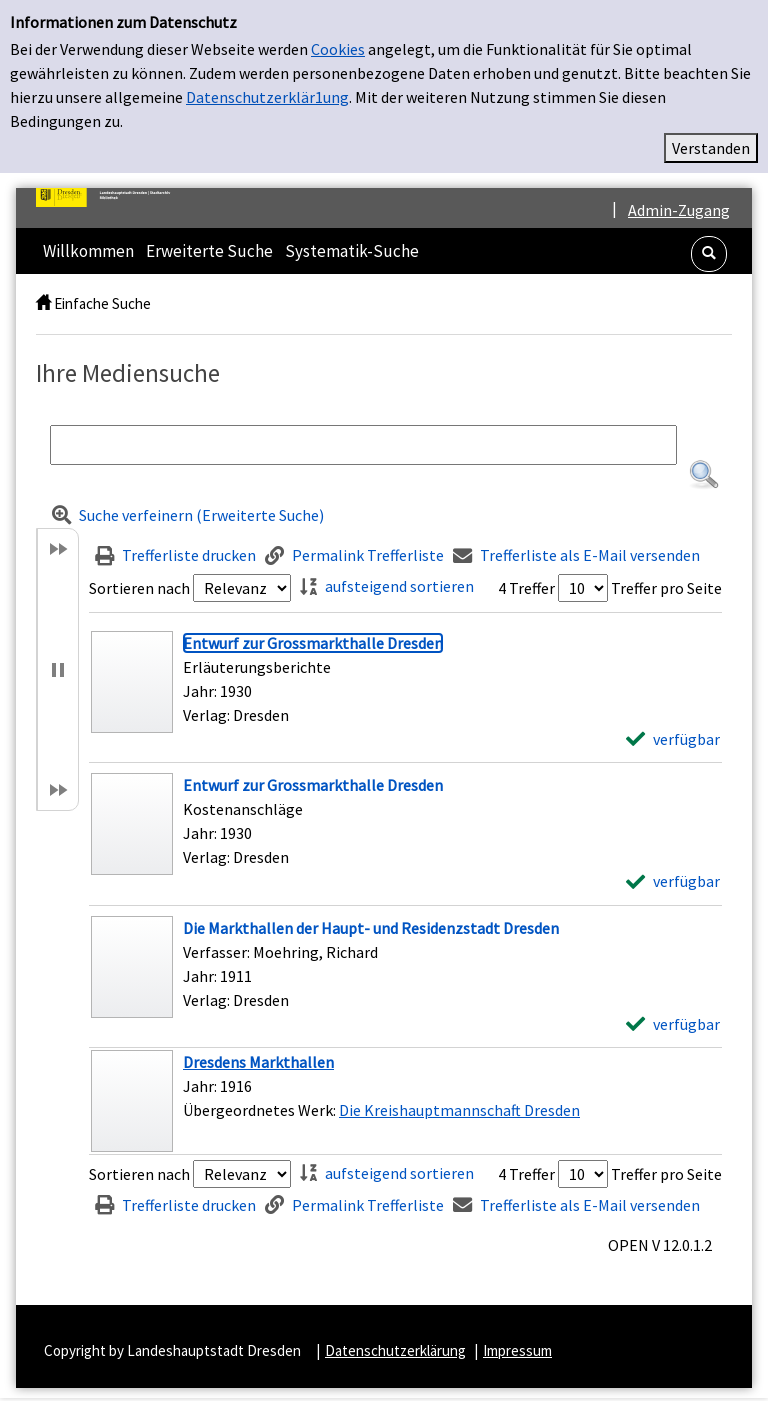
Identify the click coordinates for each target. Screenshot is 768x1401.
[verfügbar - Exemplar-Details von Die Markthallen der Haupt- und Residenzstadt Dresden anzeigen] (673, 1024)
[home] (43, 303)
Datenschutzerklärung (395, 1350)
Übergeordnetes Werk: (261, 1110)
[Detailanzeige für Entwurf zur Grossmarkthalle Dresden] (313, 643)
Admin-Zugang (679, 210)
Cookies (338, 49)
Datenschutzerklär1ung (267, 97)
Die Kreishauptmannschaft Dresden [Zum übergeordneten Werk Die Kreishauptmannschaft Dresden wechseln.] (459, 1110)
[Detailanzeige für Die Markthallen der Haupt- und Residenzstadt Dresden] (371, 928)
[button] (709, 254)
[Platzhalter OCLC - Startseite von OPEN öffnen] (111, 197)
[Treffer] (405, 1101)
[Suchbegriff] (363, 445)
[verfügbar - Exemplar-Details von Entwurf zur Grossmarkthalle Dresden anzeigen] (673, 739)
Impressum (517, 1350)
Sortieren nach (139, 588)
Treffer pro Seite (666, 588)
